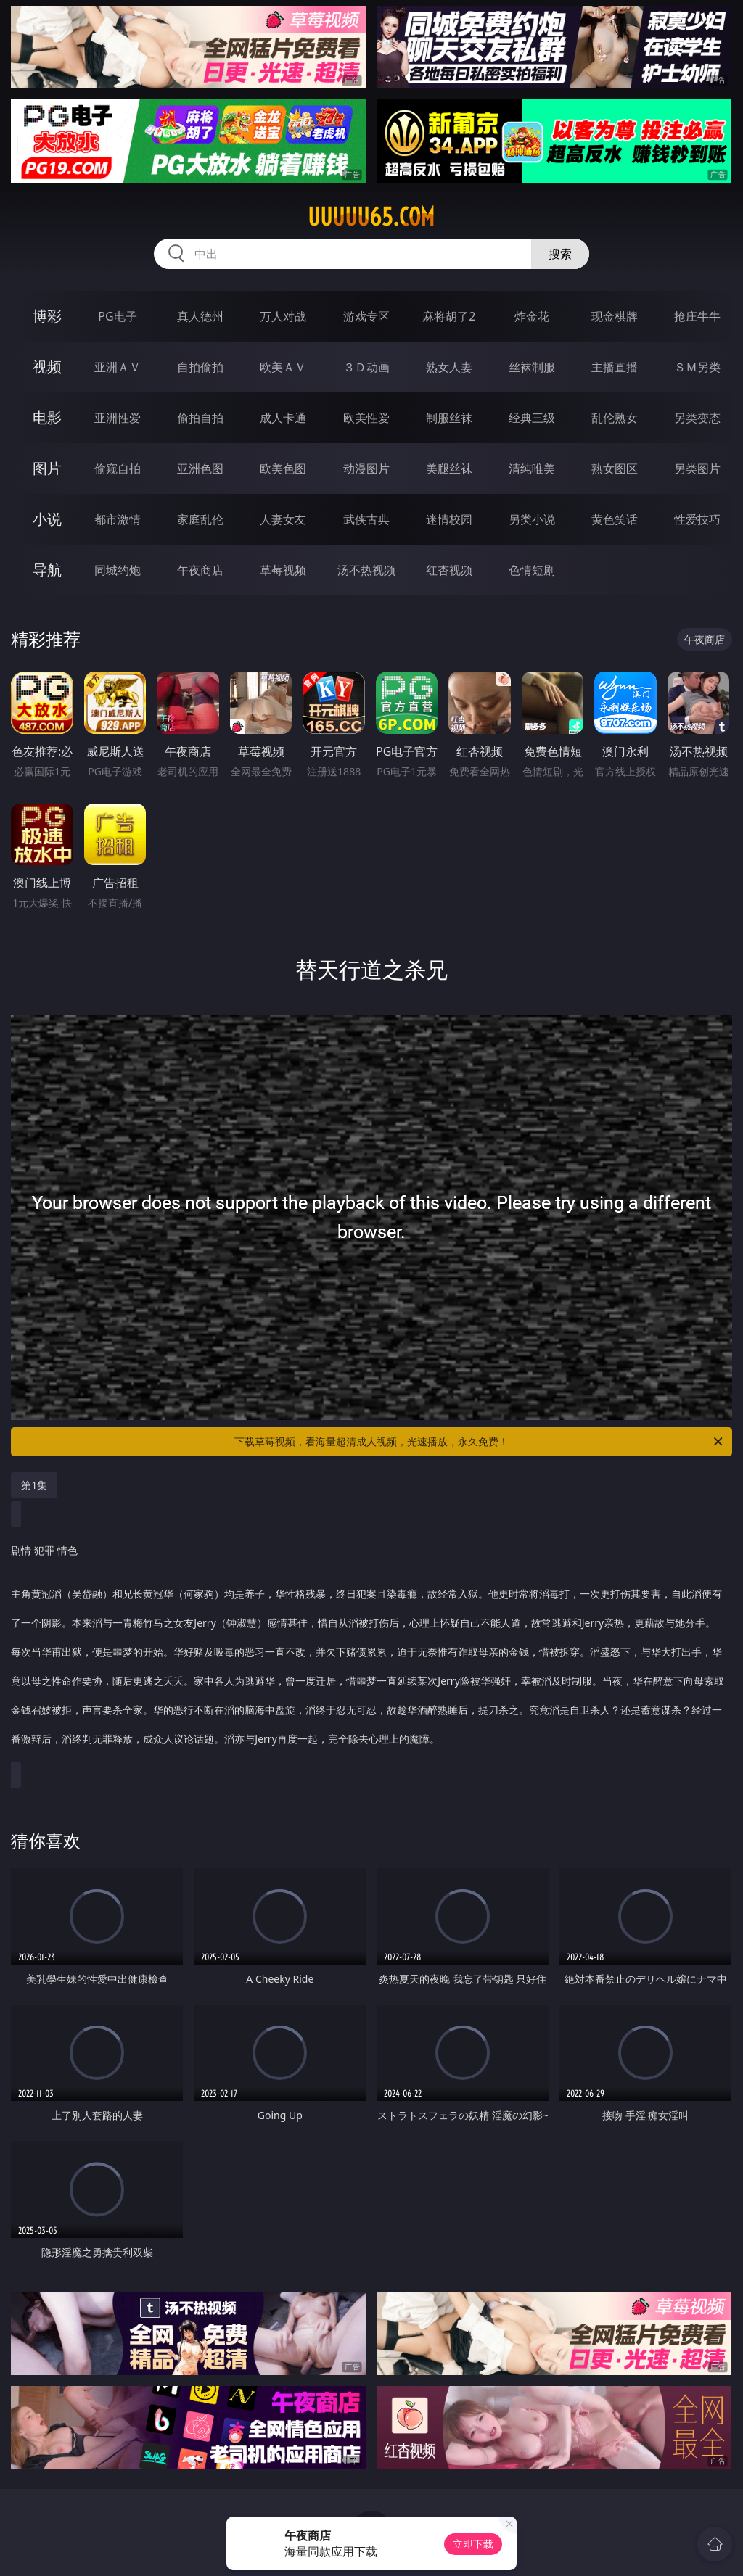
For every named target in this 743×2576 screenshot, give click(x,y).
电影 (47, 417)
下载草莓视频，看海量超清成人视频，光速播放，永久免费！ (479, 1441)
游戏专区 (366, 316)
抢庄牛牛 (697, 316)
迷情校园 (449, 519)
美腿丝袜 (449, 468)
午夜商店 (200, 570)
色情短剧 (532, 570)
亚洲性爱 (117, 418)
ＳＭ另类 (697, 367)
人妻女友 (283, 519)
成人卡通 (283, 418)
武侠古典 (366, 519)
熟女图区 (614, 468)
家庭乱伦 (200, 519)
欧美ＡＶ (283, 367)
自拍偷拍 (200, 367)
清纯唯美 (532, 468)
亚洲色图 (200, 468)
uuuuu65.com (371, 216)
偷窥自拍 (117, 468)
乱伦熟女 (614, 418)
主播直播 (614, 367)
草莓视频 (283, 570)
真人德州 (200, 316)
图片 (47, 468)
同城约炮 (117, 570)
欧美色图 (283, 468)
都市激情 (117, 519)
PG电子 (117, 316)
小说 (47, 519)
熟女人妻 (449, 367)
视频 (47, 366)
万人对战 (283, 316)
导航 (47, 569)
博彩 (47, 316)
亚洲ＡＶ (117, 367)
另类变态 (697, 418)
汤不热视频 (366, 570)
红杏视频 (449, 570)
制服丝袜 (449, 418)
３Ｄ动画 (366, 367)
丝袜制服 (532, 367)
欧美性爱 (366, 418)
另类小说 (532, 519)
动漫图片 (366, 468)
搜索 (560, 254)
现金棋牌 (614, 316)
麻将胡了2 (448, 316)
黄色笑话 (614, 519)
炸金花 (531, 316)
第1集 (34, 1485)
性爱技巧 (697, 519)
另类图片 (697, 468)
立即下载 (473, 2544)
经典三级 (532, 418)
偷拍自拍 (200, 418)
